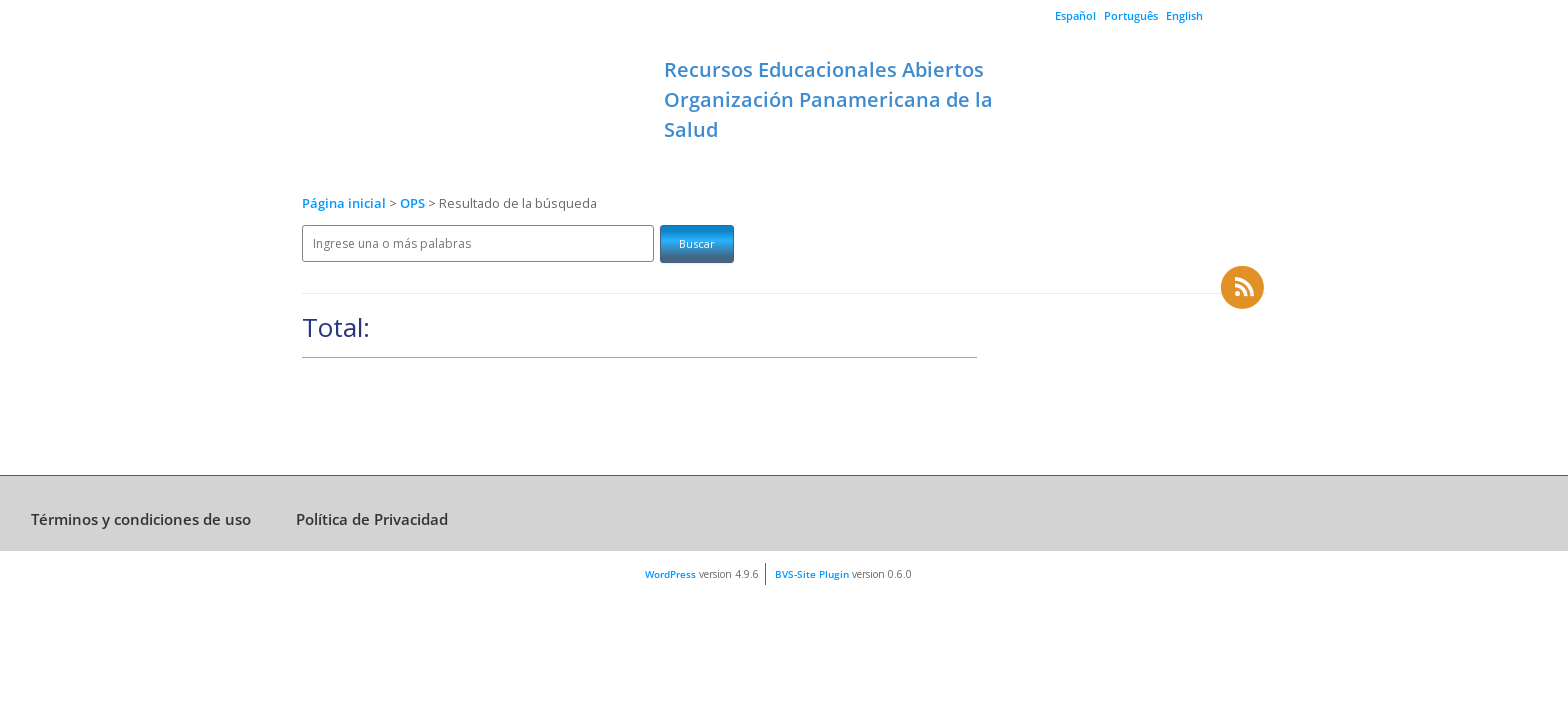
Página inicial (344, 203)
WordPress (670, 574)
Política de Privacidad (372, 519)
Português (1131, 15)
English (1184, 15)
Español (1075, 15)
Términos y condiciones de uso (141, 519)
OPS (414, 203)
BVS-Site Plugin (812, 574)
